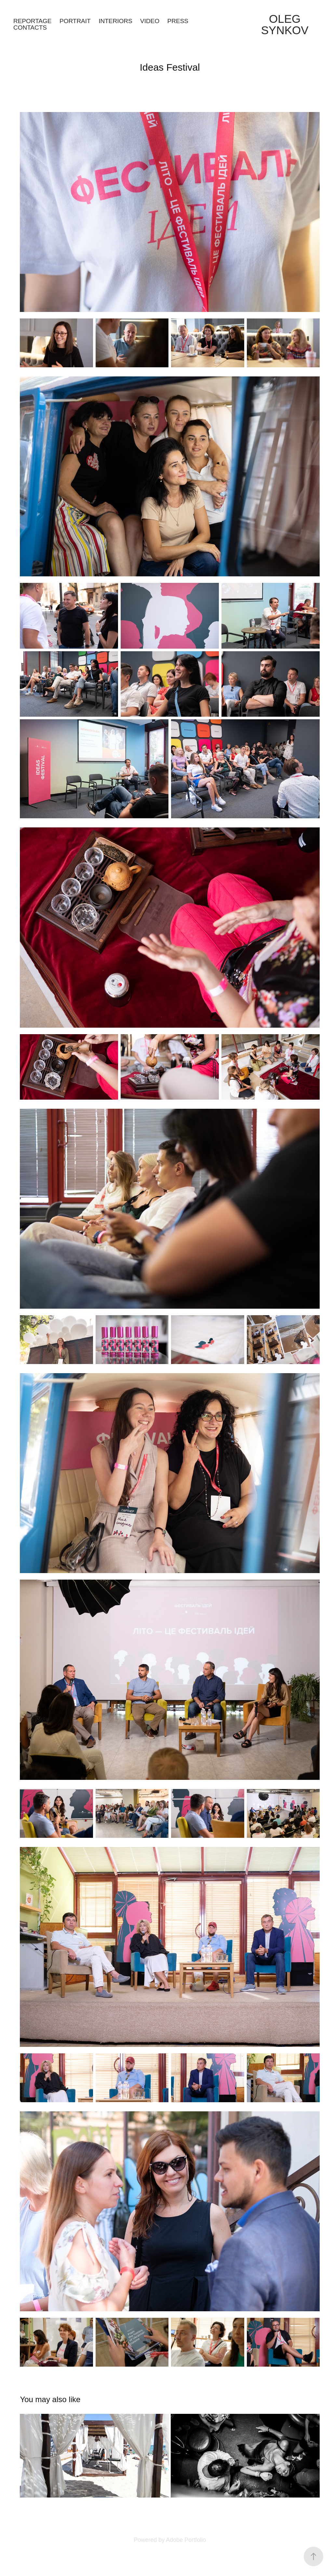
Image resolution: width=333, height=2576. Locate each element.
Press (177, 21)
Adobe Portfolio (186, 2540)
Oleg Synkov (285, 24)
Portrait (75, 21)
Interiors (115, 21)
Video (149, 21)
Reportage (32, 21)
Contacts (30, 27)
